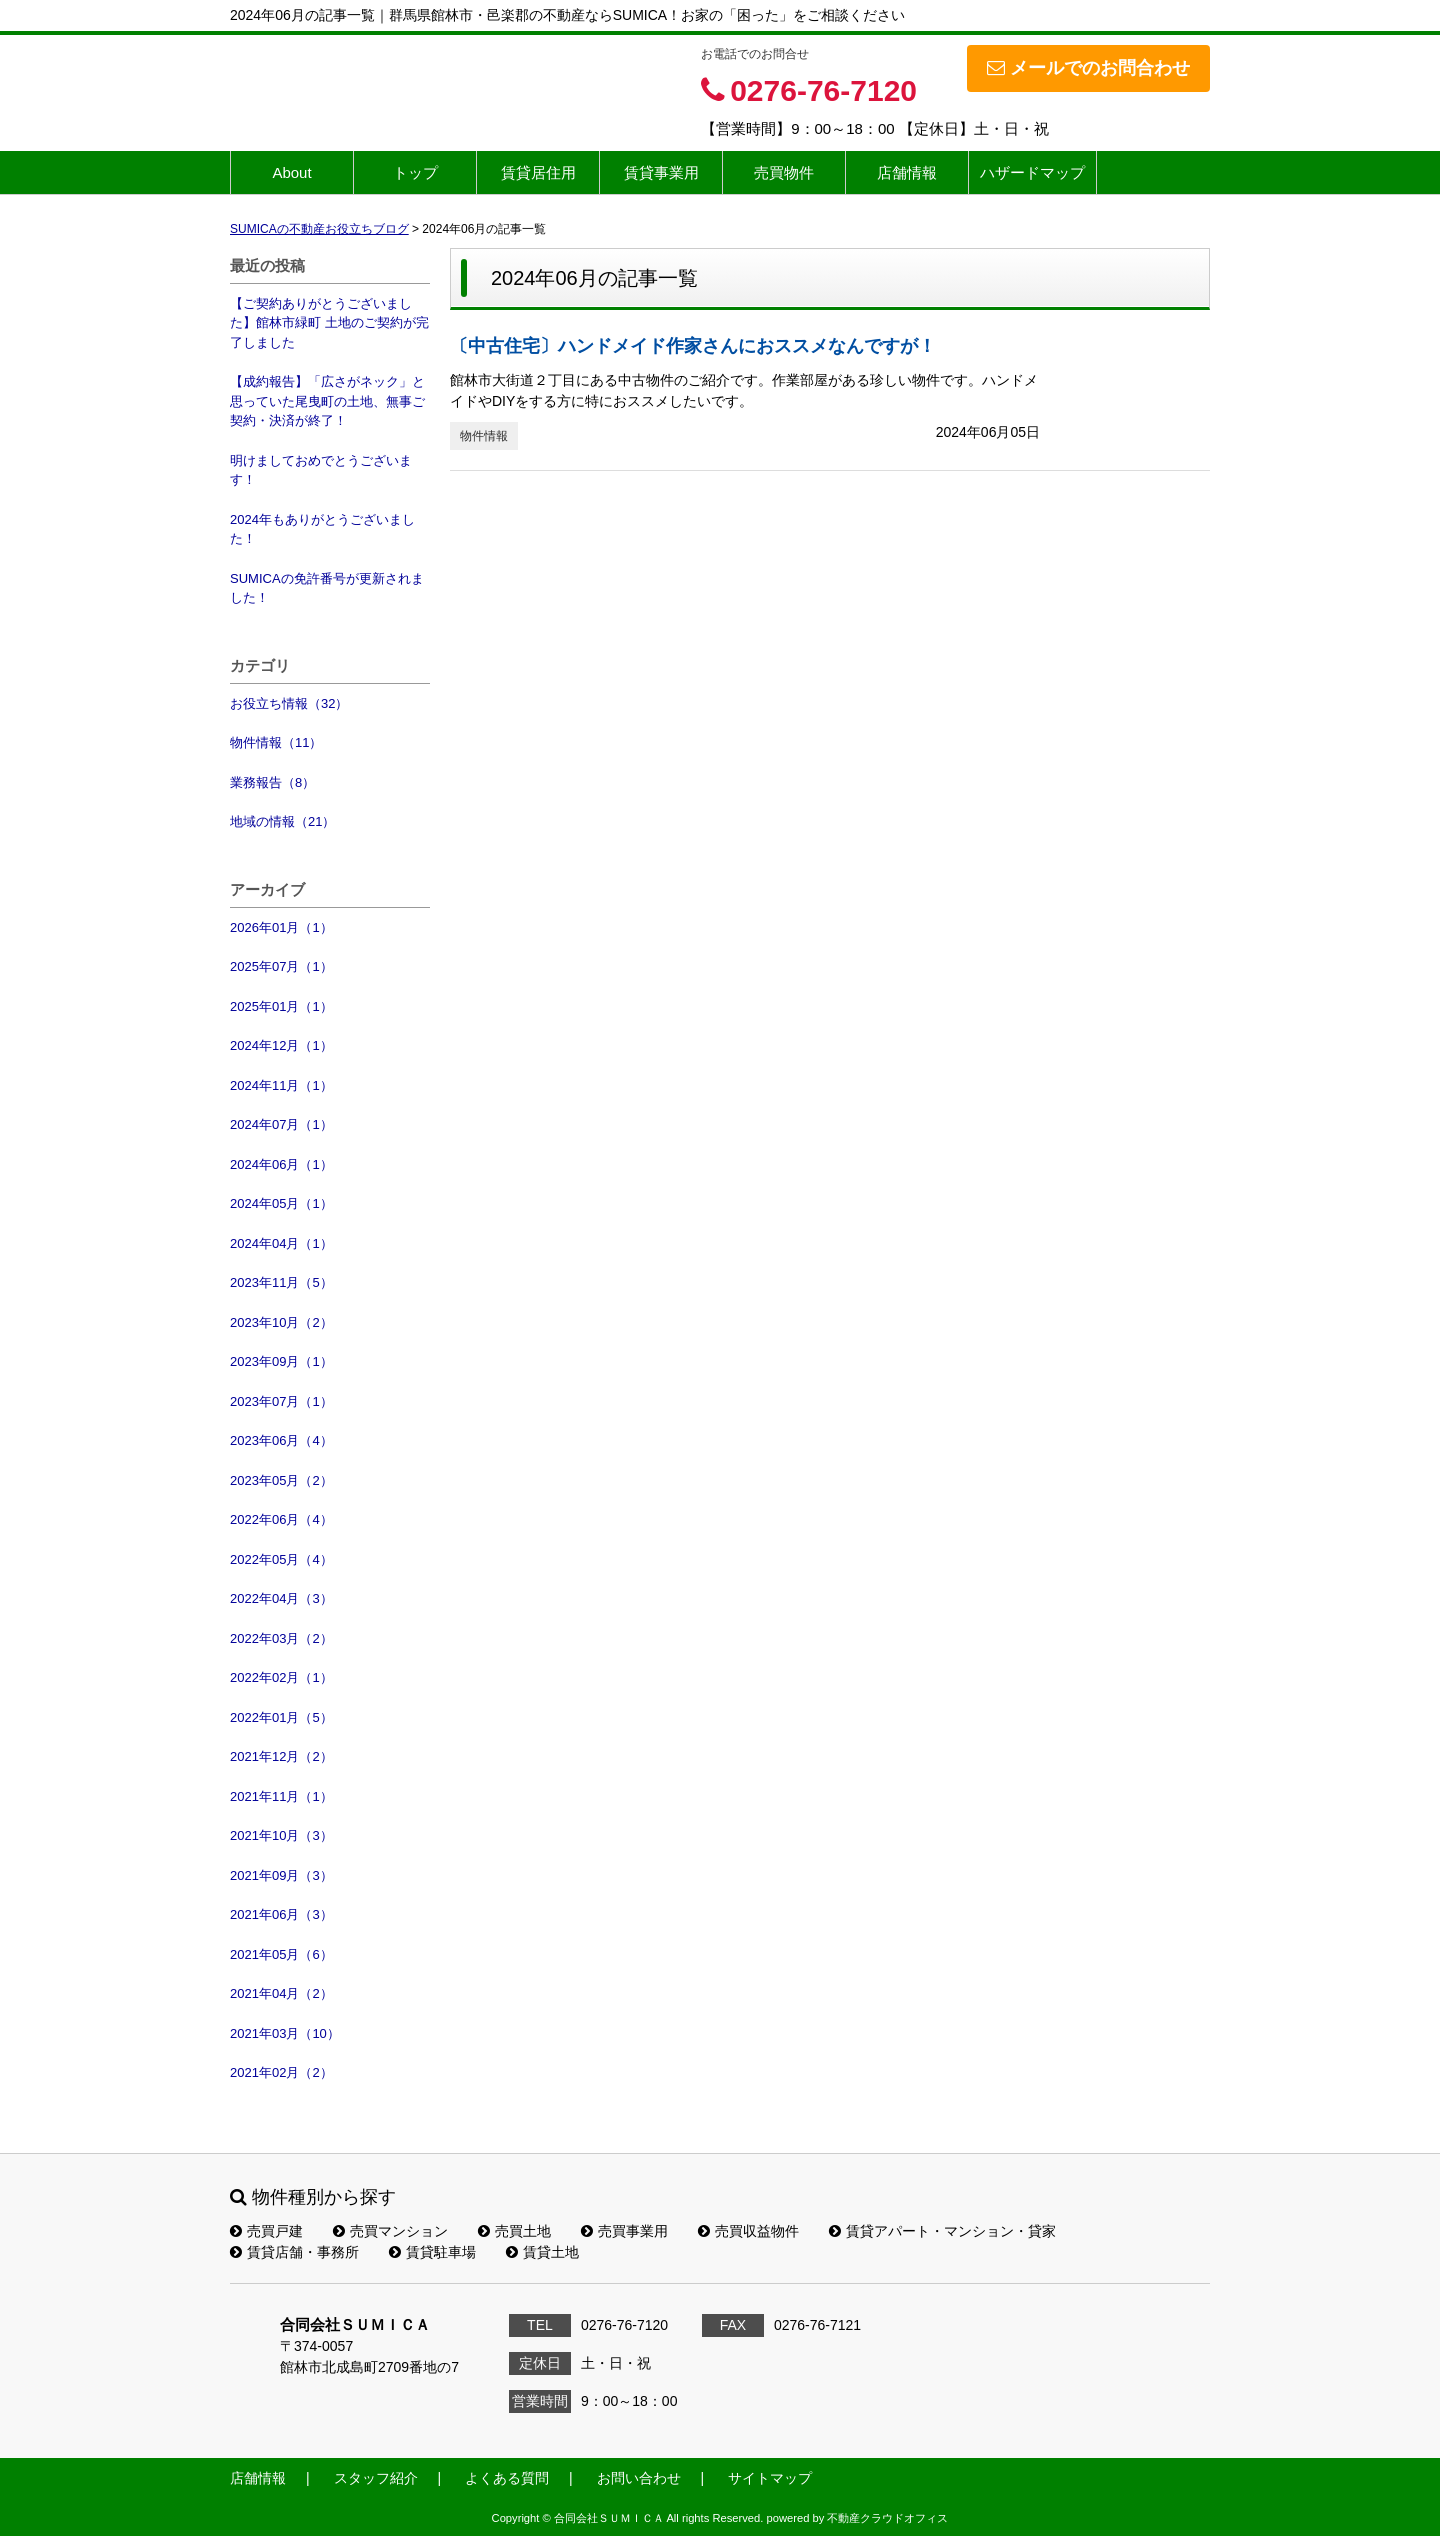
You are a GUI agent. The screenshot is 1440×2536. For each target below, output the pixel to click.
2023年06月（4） (281, 1440)
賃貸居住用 (538, 172)
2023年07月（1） (281, 1401)
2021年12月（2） (281, 1756)
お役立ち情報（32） (289, 703)
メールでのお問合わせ (1088, 68)
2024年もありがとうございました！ (322, 529)
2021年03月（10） (285, 2033)
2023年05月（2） (281, 1480)
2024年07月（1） (281, 1124)
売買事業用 (624, 2231)
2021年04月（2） (281, 1993)
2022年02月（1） (281, 1677)
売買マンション (390, 2231)
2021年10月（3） (281, 1835)
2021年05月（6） (281, 1954)
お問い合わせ (639, 2478)
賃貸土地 (542, 2252)
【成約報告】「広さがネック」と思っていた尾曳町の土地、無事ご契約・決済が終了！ (327, 401)
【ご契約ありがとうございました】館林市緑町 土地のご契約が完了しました (329, 323)
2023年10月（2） (281, 1322)
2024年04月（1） (281, 1243)
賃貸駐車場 (432, 2252)
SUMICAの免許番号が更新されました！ (327, 588)
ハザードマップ (1032, 172)
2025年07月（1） (281, 966)
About (291, 172)
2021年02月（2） (281, 2072)
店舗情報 (907, 172)
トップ (415, 172)
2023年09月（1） (281, 1361)
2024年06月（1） (281, 1164)
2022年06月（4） (281, 1519)
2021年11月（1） (281, 1796)
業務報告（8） (272, 782)
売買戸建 (266, 2231)
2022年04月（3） (281, 1598)
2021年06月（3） (281, 1914)
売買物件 (784, 172)
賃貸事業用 (661, 172)
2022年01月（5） (281, 1717)
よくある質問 (507, 2478)
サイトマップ (770, 2478)
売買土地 (514, 2231)
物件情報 (484, 436)
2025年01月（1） (281, 1006)
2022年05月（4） (281, 1559)
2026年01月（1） (281, 927)
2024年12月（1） (281, 1045)
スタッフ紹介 (376, 2478)
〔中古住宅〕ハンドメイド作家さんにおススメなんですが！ (693, 346)
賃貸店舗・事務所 (294, 2252)
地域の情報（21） (282, 821)
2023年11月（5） (281, 1282)
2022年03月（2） (281, 1638)
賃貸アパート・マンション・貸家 (942, 2231)
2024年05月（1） (281, 1203)
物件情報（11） (276, 742)
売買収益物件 (748, 2231)
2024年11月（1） (281, 1085)
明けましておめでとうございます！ (321, 470)
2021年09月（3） (281, 1875)
